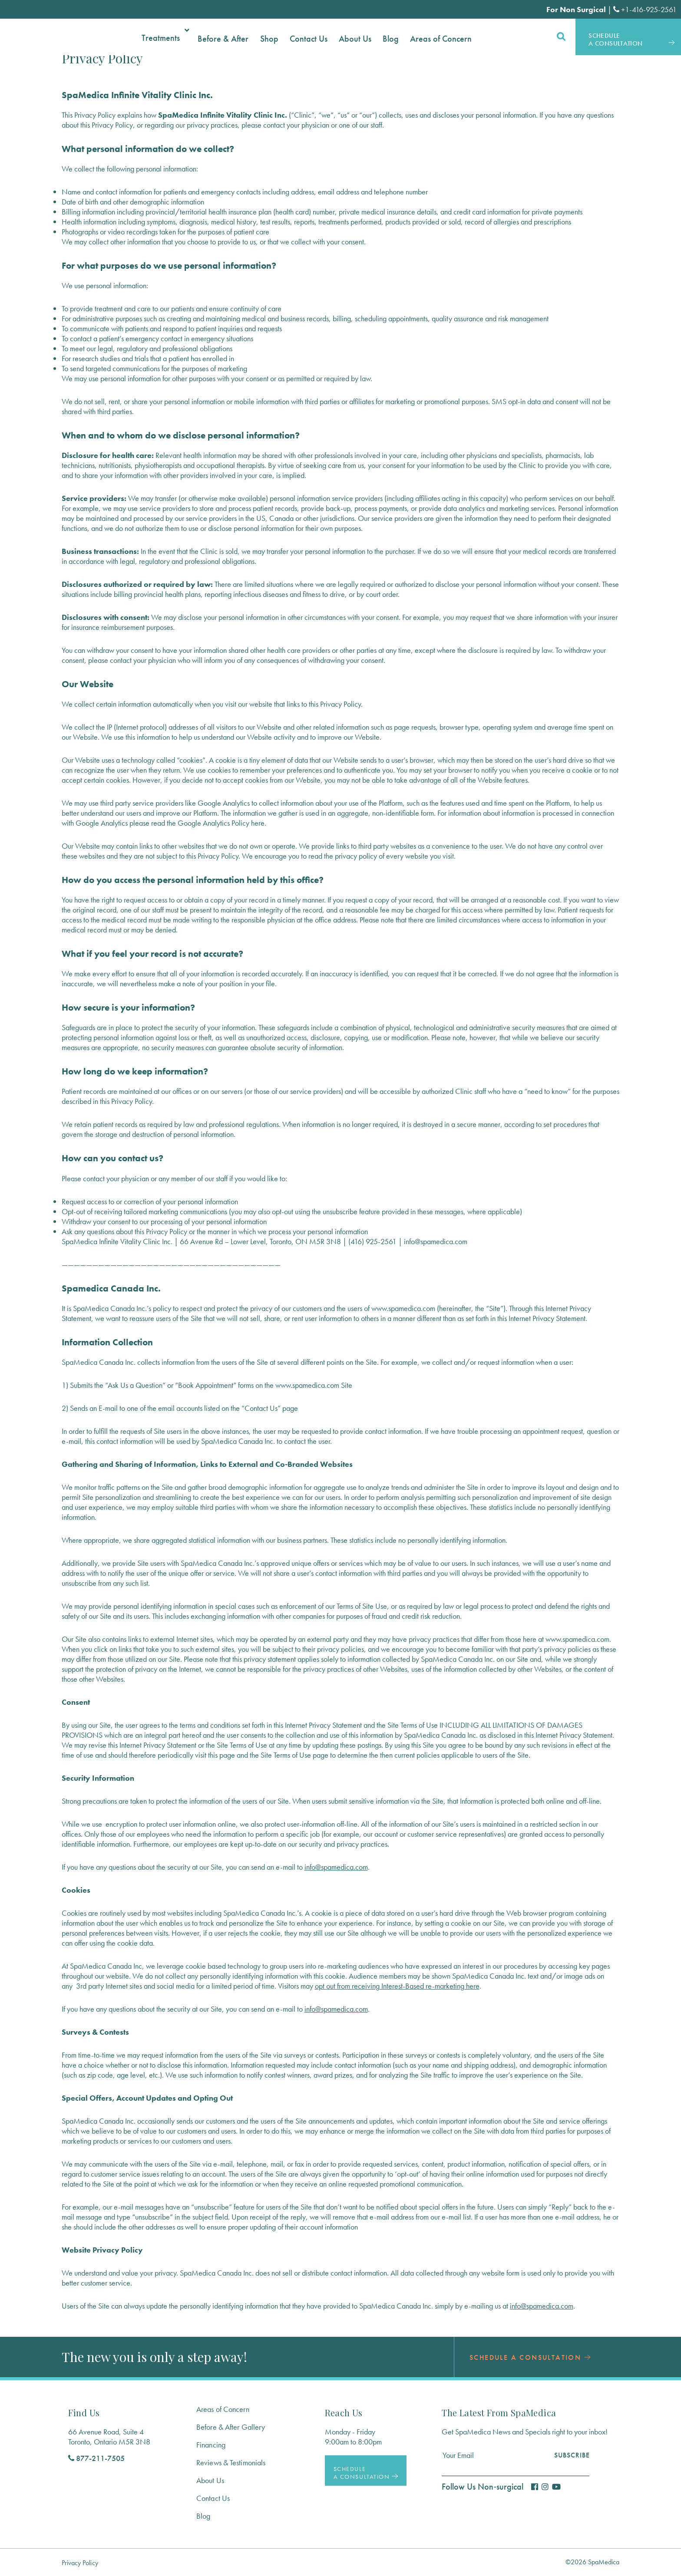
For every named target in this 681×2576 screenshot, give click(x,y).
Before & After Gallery (230, 2427)
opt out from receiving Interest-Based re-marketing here (397, 1986)
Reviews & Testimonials (230, 2462)
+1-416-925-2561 (645, 9)
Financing (210, 2445)
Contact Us (213, 2498)
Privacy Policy (80, 2562)
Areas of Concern (222, 2409)
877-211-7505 (96, 2458)
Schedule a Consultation (534, 2357)
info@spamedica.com (336, 1867)
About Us (210, 2480)
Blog (203, 2516)
